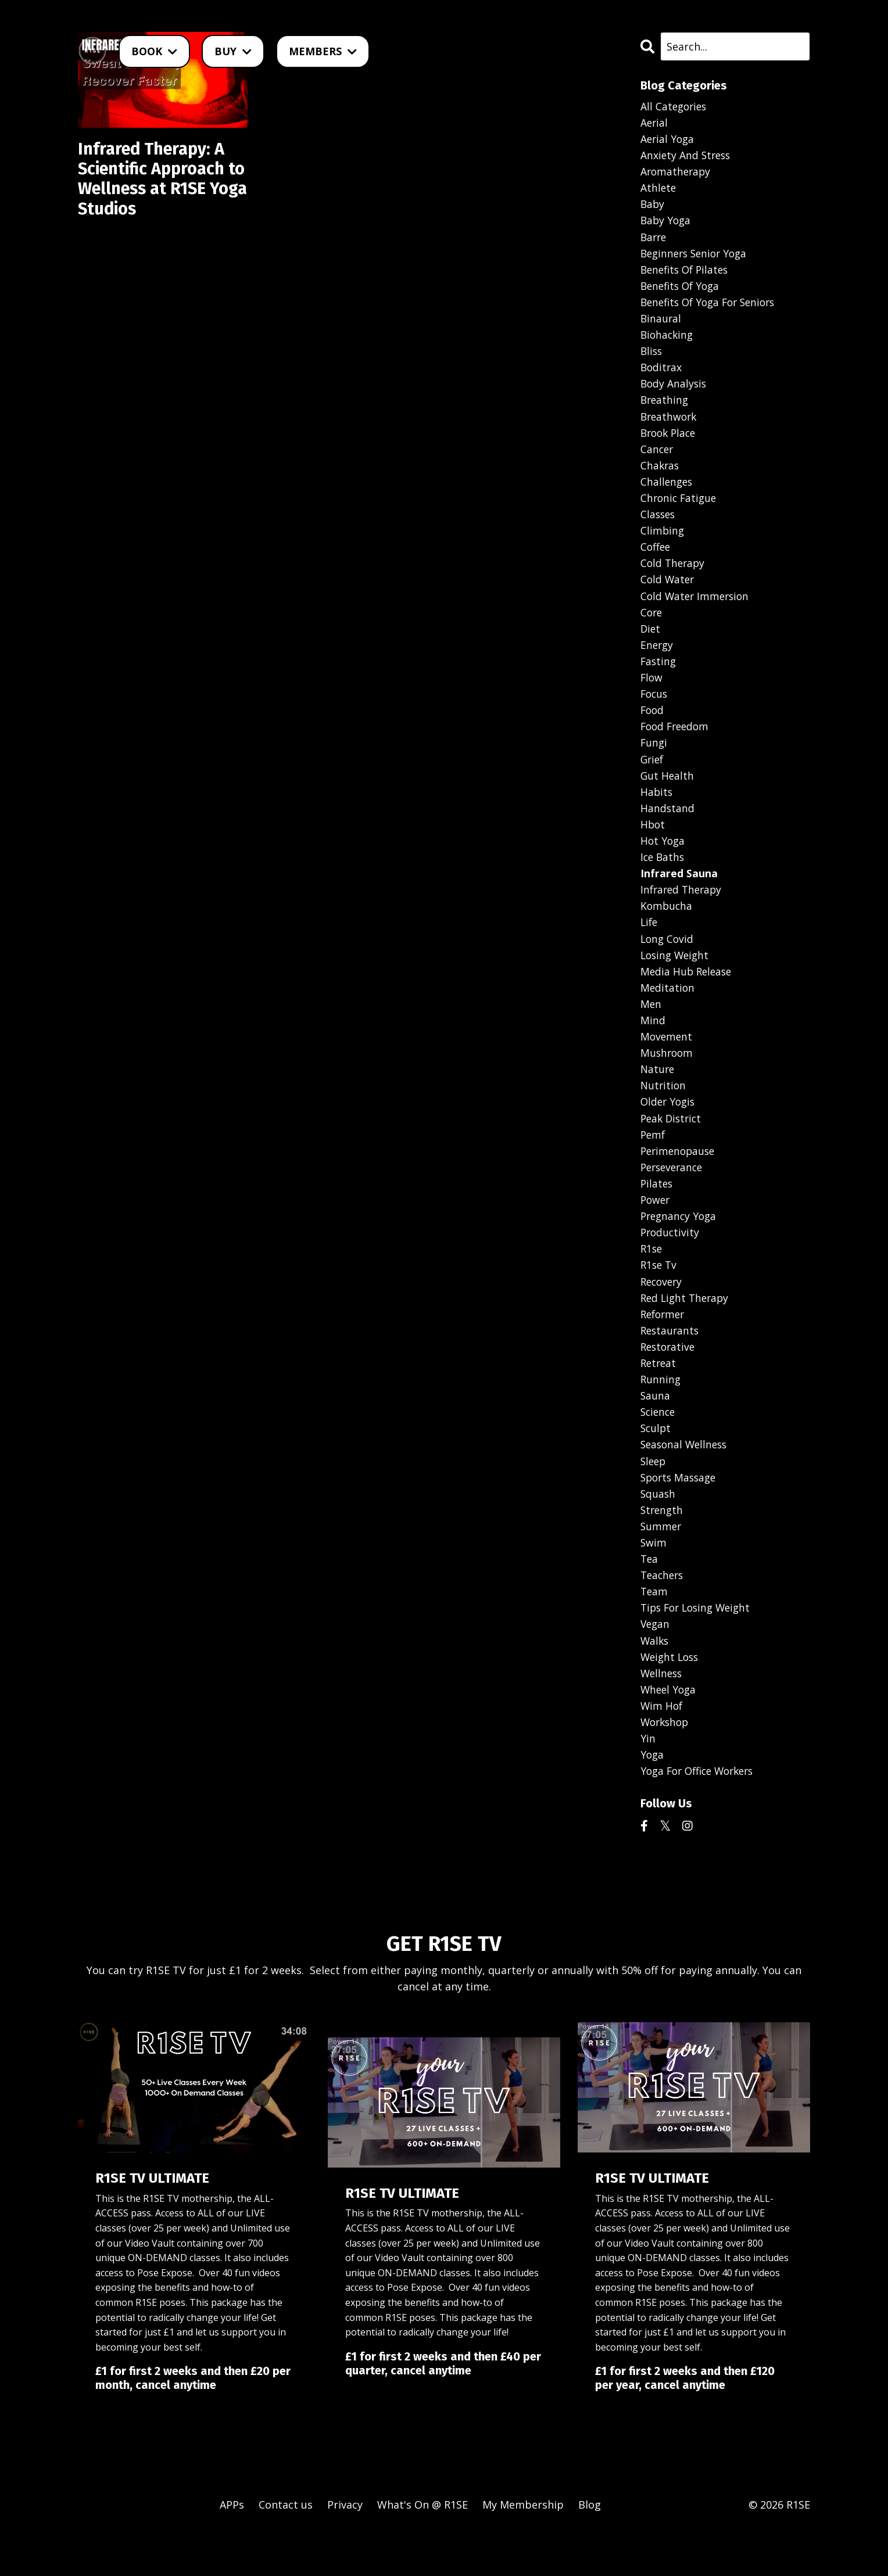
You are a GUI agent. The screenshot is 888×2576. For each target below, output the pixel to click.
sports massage (680, 1512)
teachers (663, 1612)
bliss (652, 357)
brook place (670, 441)
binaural (661, 324)
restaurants (670, 1361)
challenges (667, 491)
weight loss (671, 1696)
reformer (664, 1344)
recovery (662, 1311)
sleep (654, 1495)
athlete (658, 190)
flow (652, 692)
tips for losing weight (698, 1645)
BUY (233, 51)
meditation (668, 1010)
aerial (654, 123)
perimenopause (679, 1177)
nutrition (664, 1110)
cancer (657, 458)
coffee (656, 558)
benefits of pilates (686, 274)
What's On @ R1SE (422, 2547)
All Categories (675, 106)
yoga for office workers (701, 1813)
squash (658, 1528)
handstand (667, 826)
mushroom (667, 1077)
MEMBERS (323, 51)
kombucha (667, 926)
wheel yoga (669, 1729)
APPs (232, 2547)
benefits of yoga (682, 290)
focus (654, 709)
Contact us (286, 2547)
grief (652, 776)
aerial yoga (668, 140)
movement (667, 1060)
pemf (653, 1160)
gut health (667, 792)
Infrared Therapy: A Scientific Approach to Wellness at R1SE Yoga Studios (156, 181)
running (661, 1411)
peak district (672, 1143)
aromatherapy (676, 173)
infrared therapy (683, 909)
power (656, 1227)
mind (652, 1043)
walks (655, 1679)
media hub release (687, 993)
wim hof (662, 1746)
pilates (657, 1211)
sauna (655, 1428)
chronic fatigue (679, 508)
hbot (653, 842)
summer (661, 1562)
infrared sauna (679, 892)
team (654, 1629)
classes (658, 525)
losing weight (676, 976)
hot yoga (663, 859)
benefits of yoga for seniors (712, 307)
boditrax (661, 374)
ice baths (663, 876)
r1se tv (659, 1294)
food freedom (676, 742)
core (652, 625)
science (659, 1445)
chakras (660, 475)
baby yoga (666, 224)
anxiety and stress (686, 156)
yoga (652, 1796)
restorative (669, 1378)
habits (657, 809)
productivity (670, 1261)
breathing (665, 407)
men (651, 1027)
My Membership (523, 2547)
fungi (654, 759)
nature (658, 1093)
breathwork (670, 424)
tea (649, 1595)
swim (653, 1578)
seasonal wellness (686, 1478)
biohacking (668, 340)
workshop (666, 1763)
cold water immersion (696, 608)
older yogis (669, 1127)
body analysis (674, 391)
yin (648, 1779)
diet (650, 642)
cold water (668, 591)
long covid (668, 960)
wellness (662, 1713)
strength (662, 1545)
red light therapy (686, 1327)
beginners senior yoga (696, 257)
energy (657, 658)
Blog (589, 2547)
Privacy (345, 2547)
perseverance (673, 1194)
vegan (655, 1662)
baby (652, 207)
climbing (662, 541)
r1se (652, 1278)
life (649, 943)
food (652, 725)
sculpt (656, 1462)
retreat (659, 1394)
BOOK (154, 51)
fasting (659, 675)
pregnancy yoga (680, 1244)
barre (654, 240)
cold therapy (673, 575)
